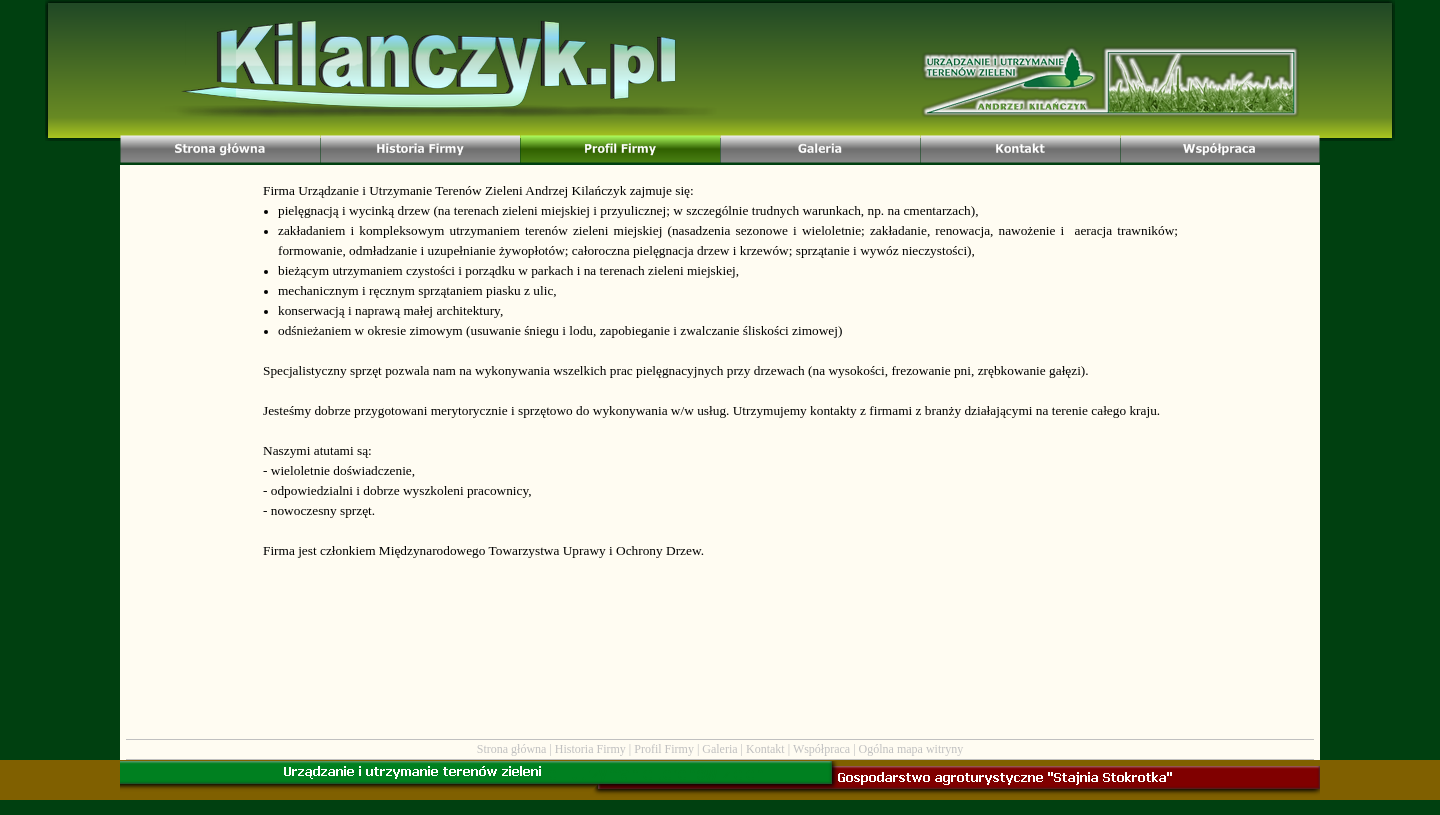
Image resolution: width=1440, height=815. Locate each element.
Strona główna (512, 749)
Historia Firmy (590, 749)
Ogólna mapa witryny (911, 749)
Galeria (719, 749)
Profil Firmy (664, 749)
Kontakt (765, 749)
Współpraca (821, 749)
